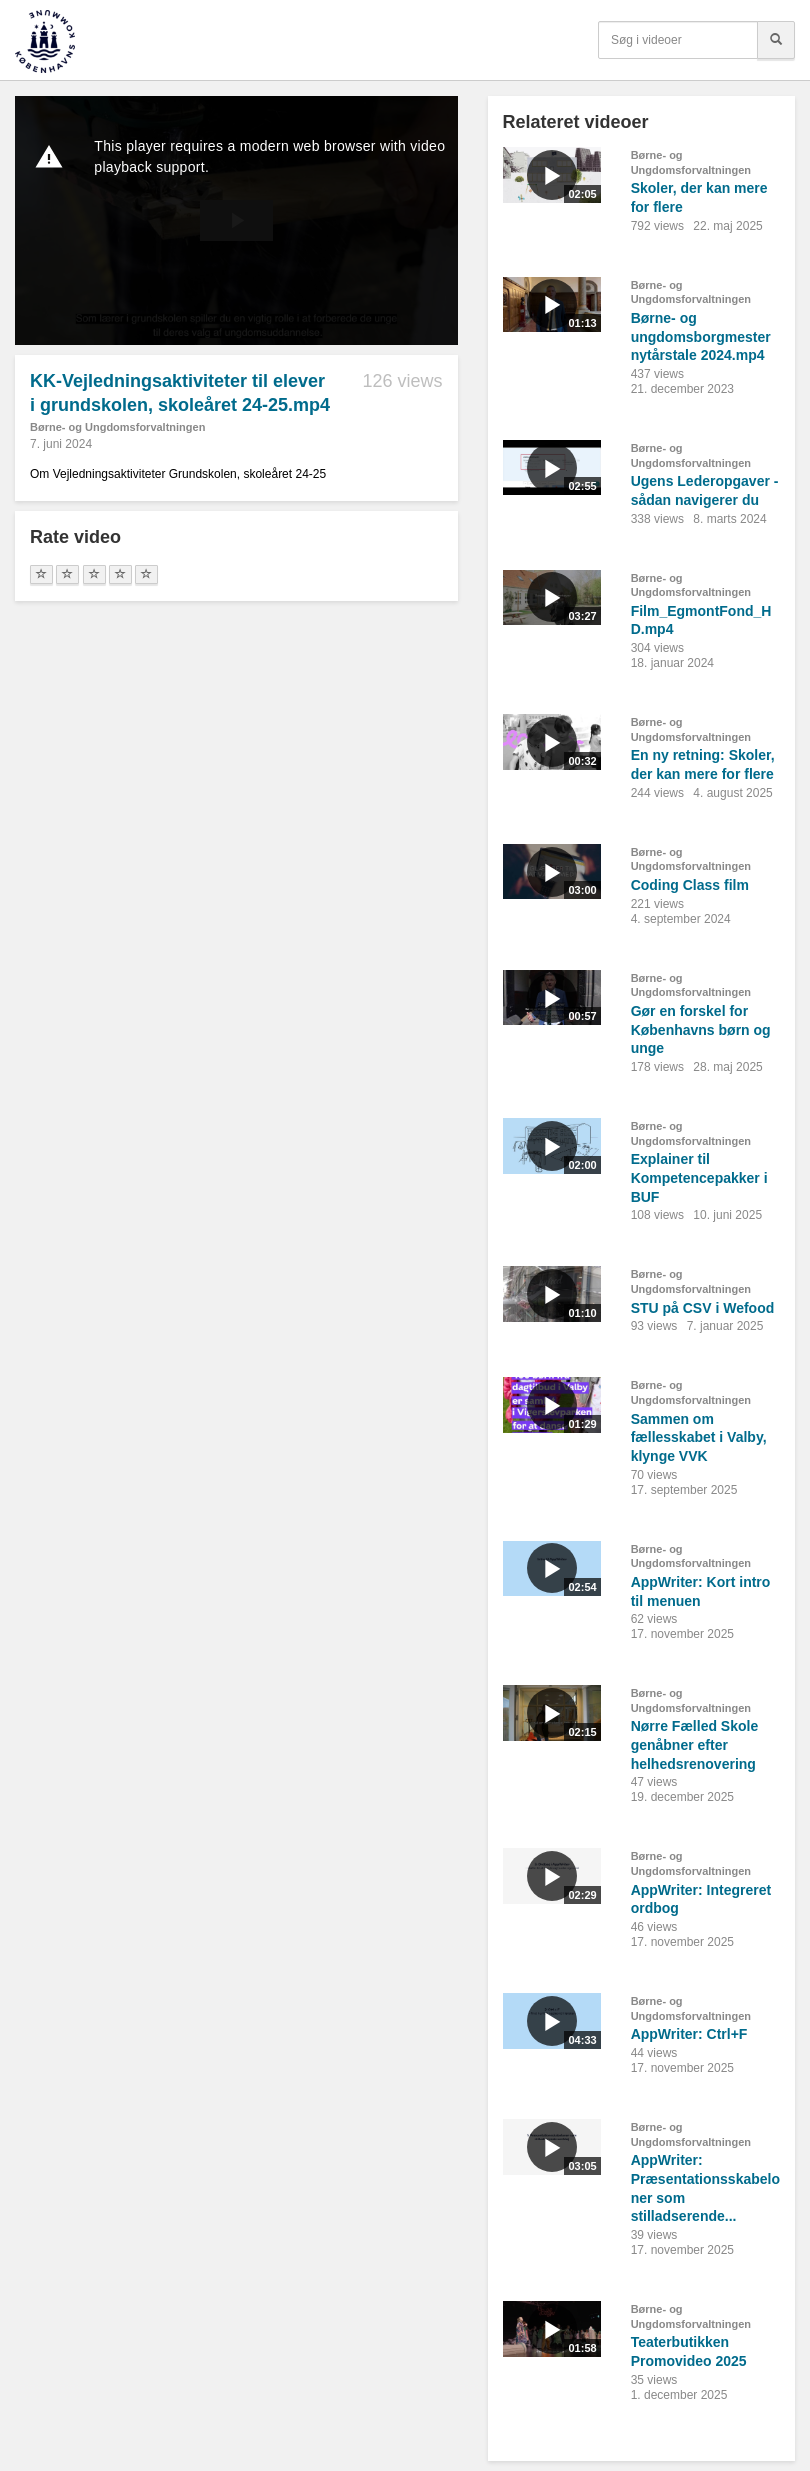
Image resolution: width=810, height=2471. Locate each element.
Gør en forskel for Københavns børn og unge (701, 1029)
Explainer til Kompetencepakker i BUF (699, 1177)
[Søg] (776, 40)
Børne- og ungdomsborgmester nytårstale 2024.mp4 (701, 336)
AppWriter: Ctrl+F (689, 2034)
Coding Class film (690, 885)
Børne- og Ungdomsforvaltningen (117, 427)
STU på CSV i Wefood (703, 1308)
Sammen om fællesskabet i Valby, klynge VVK (699, 1437)
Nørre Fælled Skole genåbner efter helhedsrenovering (695, 1744)
